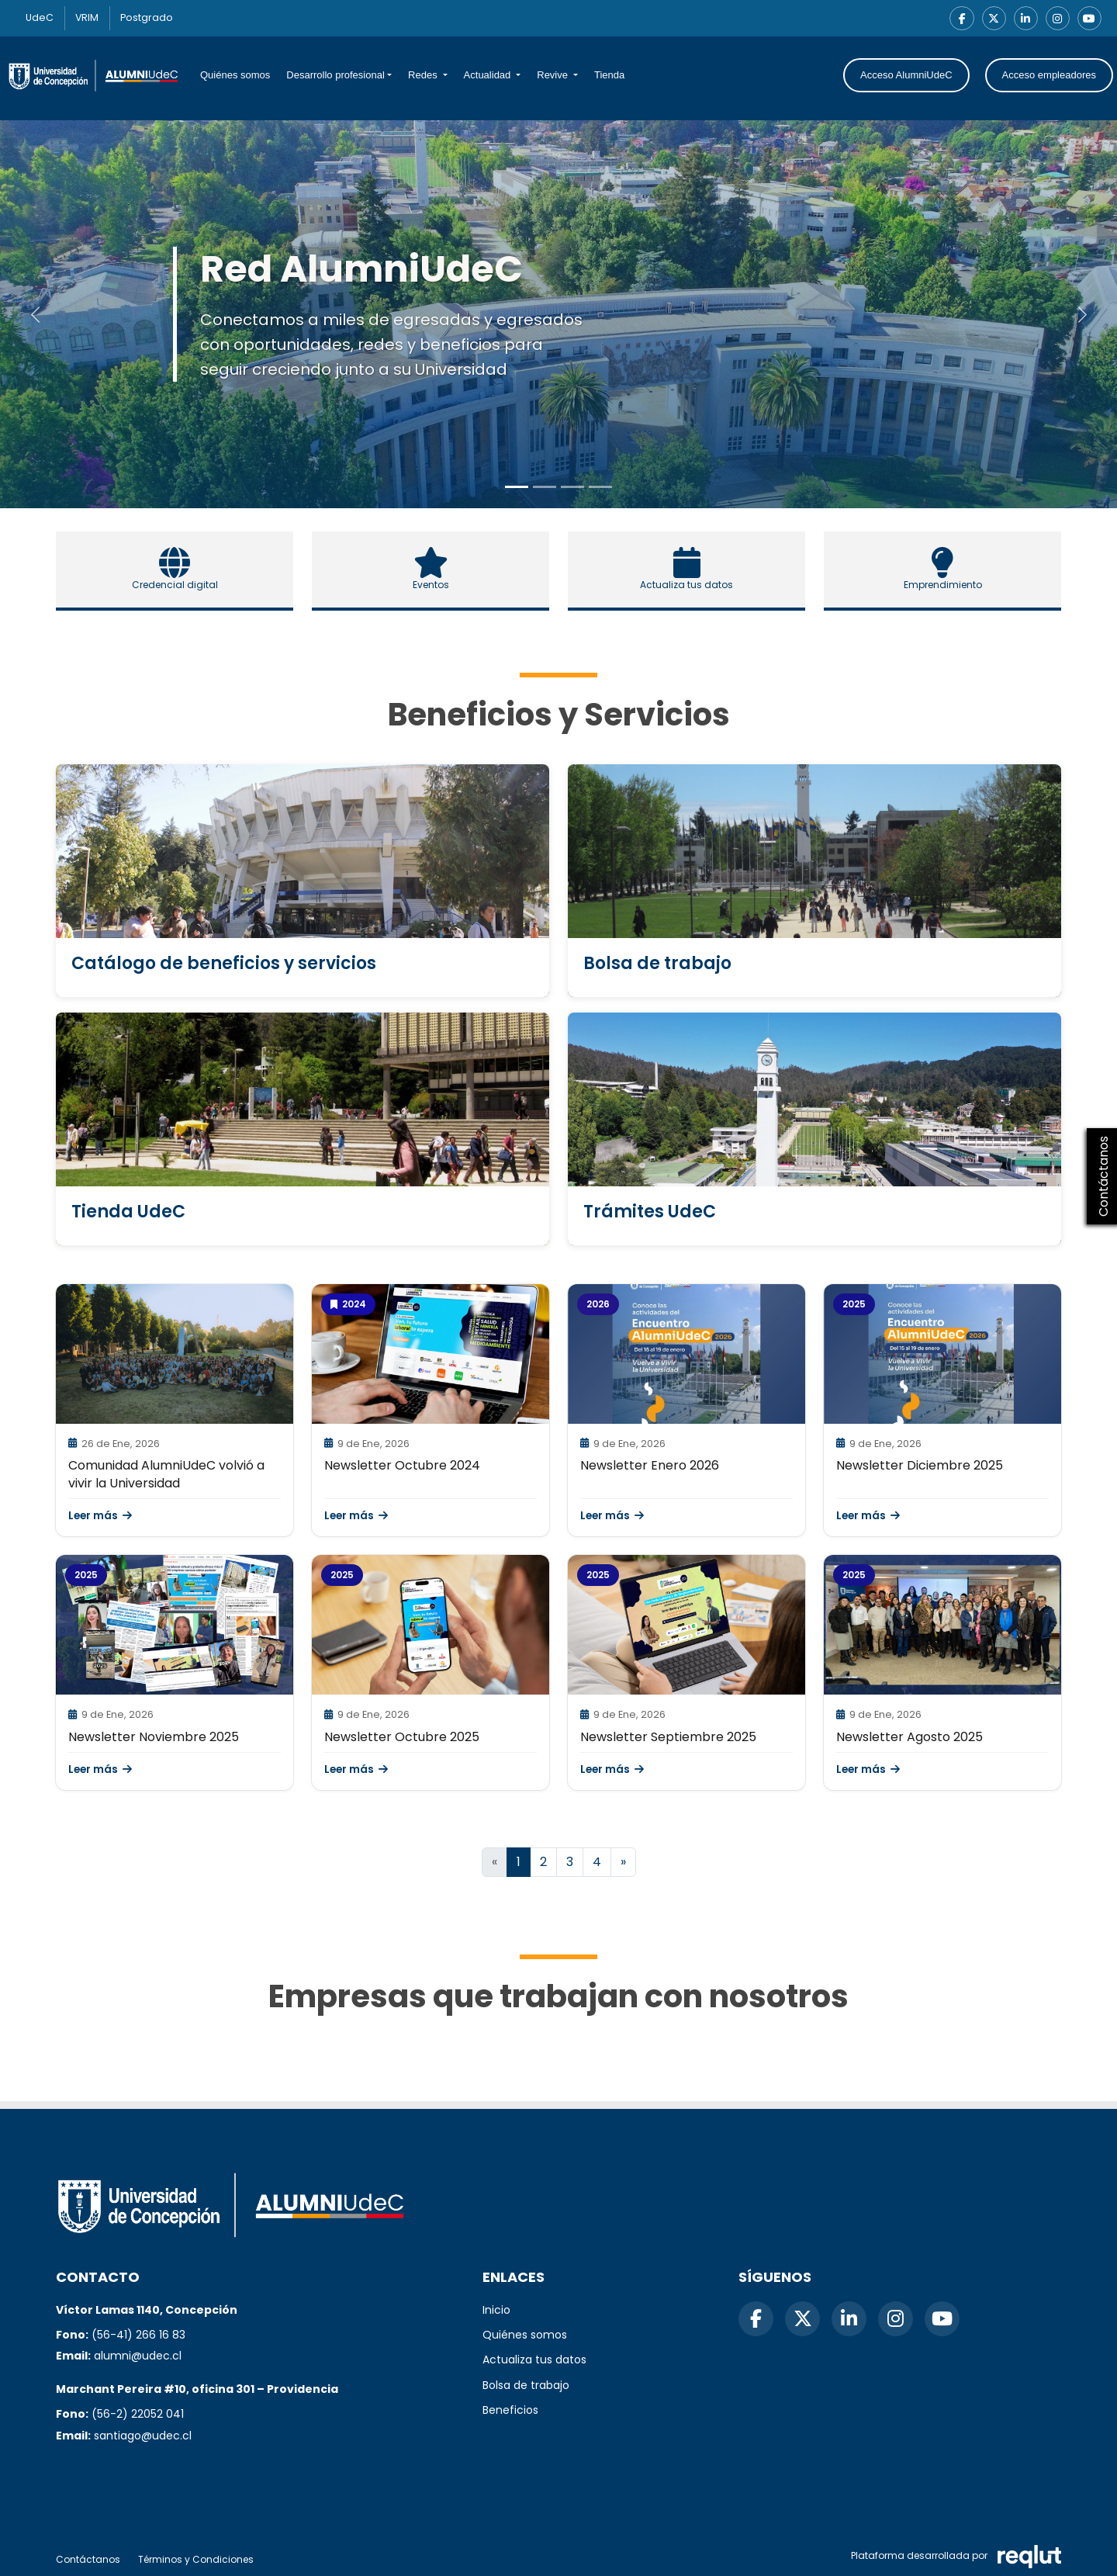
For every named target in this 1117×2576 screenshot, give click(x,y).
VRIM (92, 18)
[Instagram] (1056, 18)
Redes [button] (424, 75)
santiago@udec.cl (143, 2435)
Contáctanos (88, 2559)
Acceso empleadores (1049, 75)
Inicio (496, 2310)
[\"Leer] (174, 1355)
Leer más (100, 1516)
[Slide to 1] (544, 488)
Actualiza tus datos (534, 2360)
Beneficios (510, 2410)
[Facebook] (958, 18)
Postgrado (155, 18)
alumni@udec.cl (138, 2356)
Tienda (609, 75)
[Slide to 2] (572, 488)
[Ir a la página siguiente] (623, 1863)
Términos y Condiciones (196, 2559)
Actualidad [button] (489, 75)
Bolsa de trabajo (525, 2385)
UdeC (41, 18)
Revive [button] (553, 75)
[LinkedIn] (1024, 18)
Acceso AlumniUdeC (906, 75)
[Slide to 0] (516, 488)
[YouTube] (1089, 18)
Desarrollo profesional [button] (335, 75)
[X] (991, 18)
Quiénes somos (235, 75)
